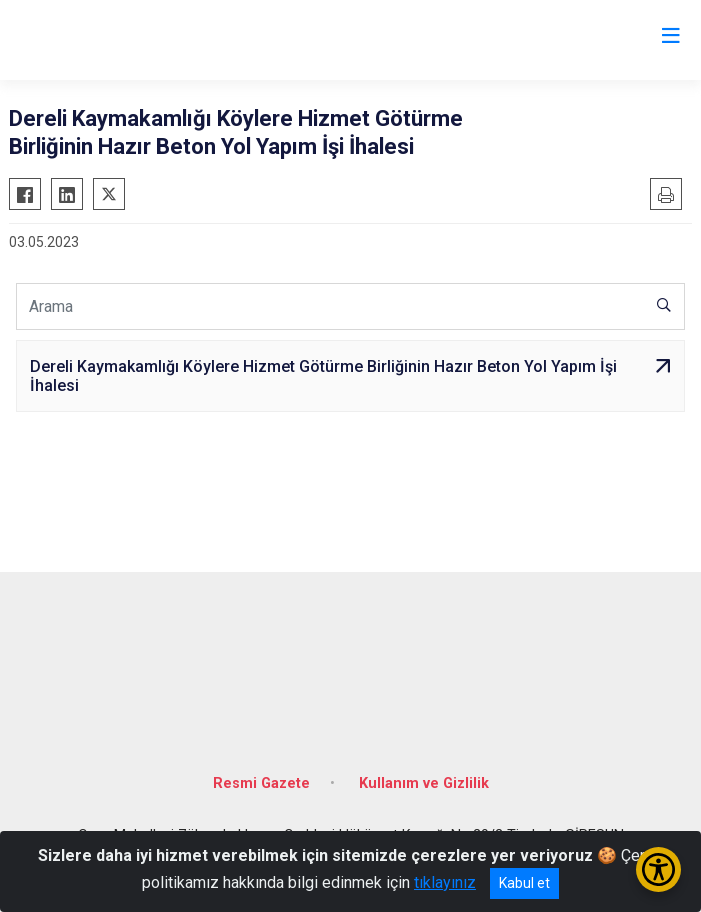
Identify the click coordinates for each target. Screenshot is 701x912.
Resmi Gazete (261, 783)
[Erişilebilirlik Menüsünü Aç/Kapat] (658, 869)
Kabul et (524, 883)
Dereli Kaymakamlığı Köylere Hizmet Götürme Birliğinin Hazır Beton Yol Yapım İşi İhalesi (323, 376)
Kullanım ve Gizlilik (424, 783)
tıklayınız (445, 882)
